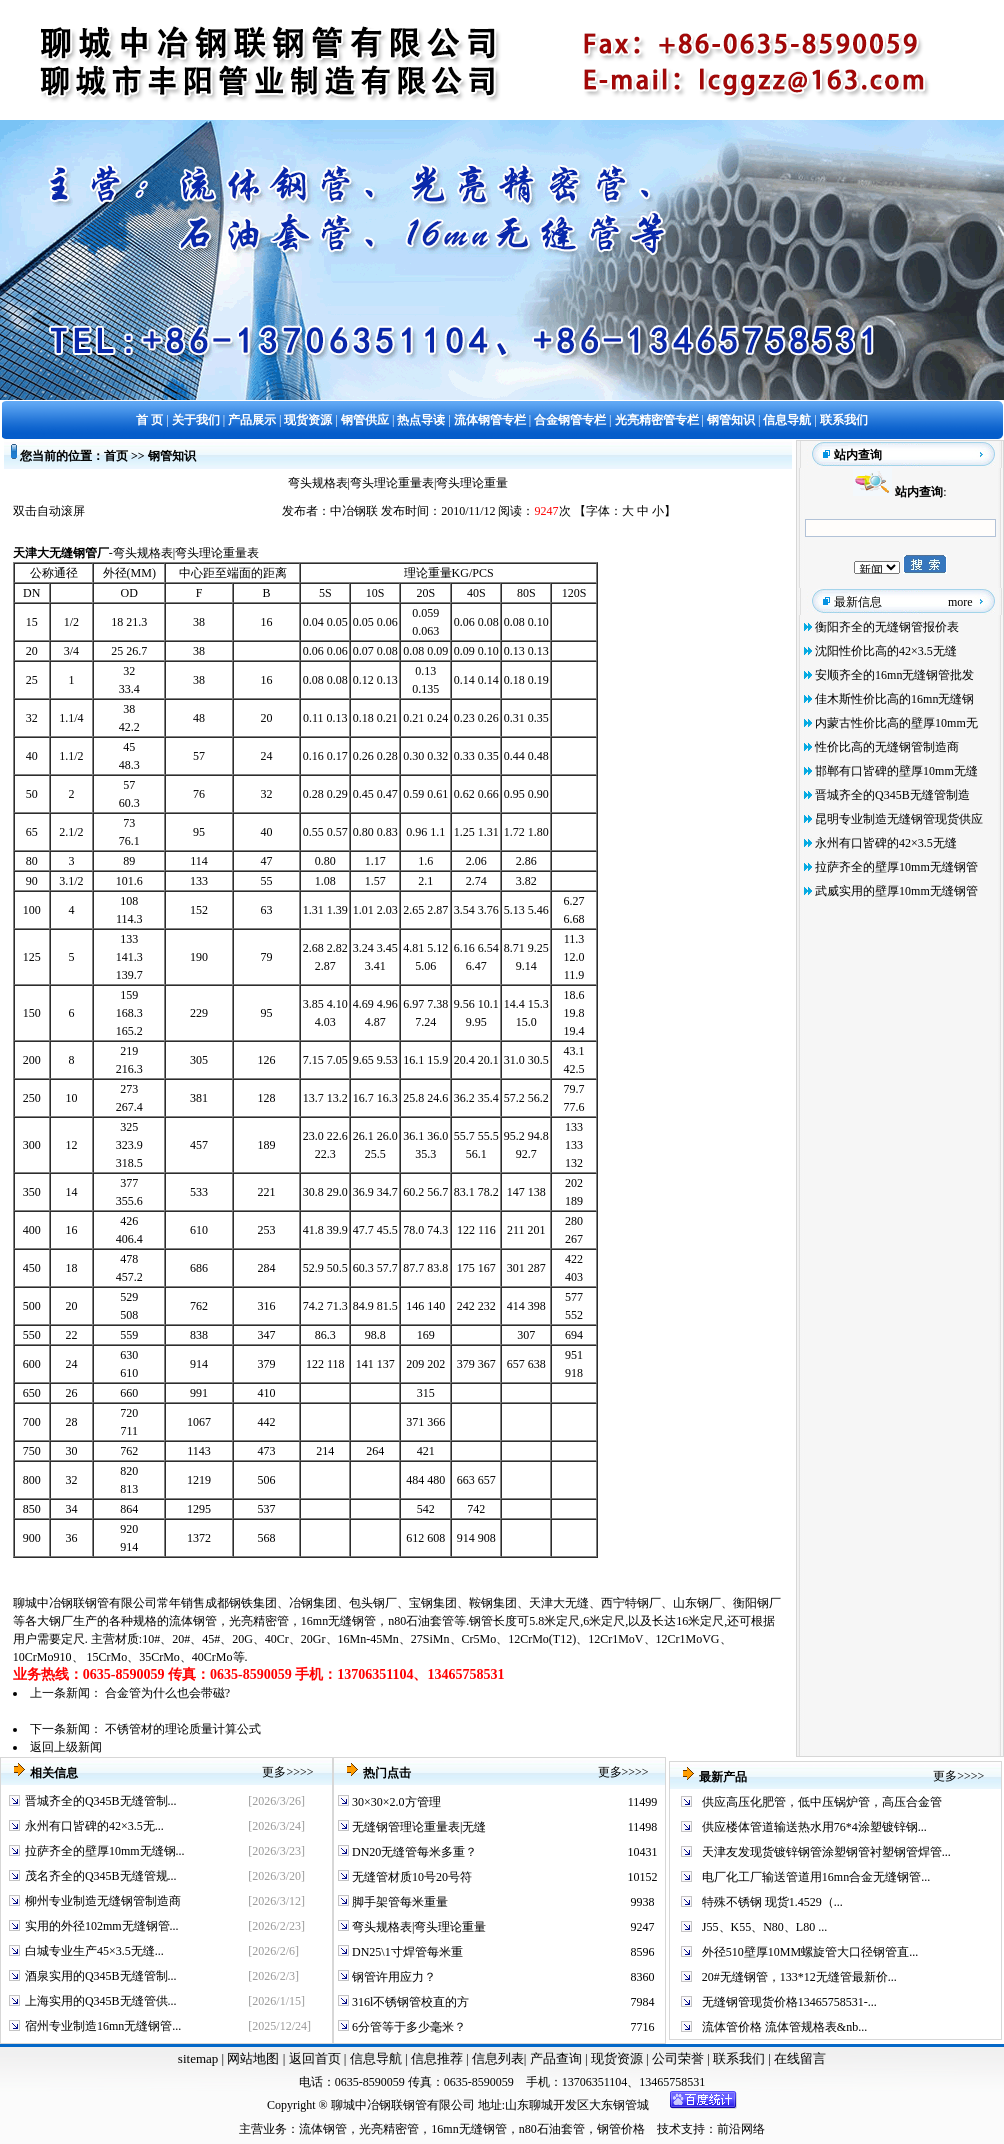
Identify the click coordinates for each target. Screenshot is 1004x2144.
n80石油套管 (421, 1621)
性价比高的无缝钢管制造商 (887, 747)
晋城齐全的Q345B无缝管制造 (892, 795)
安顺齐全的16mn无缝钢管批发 (894, 675)
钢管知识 (172, 456)
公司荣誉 (679, 2058)
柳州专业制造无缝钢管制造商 (103, 1901)
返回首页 (312, 2058)
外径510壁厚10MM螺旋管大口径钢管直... (810, 1952)
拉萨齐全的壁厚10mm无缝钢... (105, 1851)
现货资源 (617, 2058)
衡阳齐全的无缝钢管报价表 (887, 627)
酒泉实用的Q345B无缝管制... (101, 1976)
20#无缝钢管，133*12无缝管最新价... (799, 1977)
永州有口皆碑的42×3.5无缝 (886, 843)
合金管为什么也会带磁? (167, 1693)
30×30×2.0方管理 (395, 1802)
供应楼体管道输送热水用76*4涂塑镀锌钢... (814, 1827)
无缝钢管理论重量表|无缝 (417, 1827)
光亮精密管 (259, 1621)
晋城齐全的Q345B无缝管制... (101, 1801)
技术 (669, 2129)
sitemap (198, 2058)
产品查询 (557, 2058)
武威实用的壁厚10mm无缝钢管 (896, 891)
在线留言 (800, 2058)
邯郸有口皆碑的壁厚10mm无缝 (896, 771)
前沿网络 (741, 2129)
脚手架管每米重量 (398, 1902)
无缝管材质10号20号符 (410, 1877)
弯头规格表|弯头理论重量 (417, 1927)
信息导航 (376, 2058)
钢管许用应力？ (392, 1977)
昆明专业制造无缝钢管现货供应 (899, 819)
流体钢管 (193, 1621)
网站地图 (253, 2058)
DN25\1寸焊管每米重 (406, 1952)
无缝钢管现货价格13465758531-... (789, 2002)
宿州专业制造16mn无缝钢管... (103, 2026)
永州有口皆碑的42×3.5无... (94, 1826)
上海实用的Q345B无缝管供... (101, 2001)
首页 (116, 456)
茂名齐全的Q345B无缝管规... (101, 1876)
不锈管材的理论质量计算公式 (183, 1729)
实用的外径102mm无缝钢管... (102, 1926)
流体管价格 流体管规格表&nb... (784, 2027)
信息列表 (498, 2058)
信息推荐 (434, 2058)
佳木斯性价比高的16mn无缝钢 (894, 699)
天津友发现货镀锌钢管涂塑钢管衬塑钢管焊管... (826, 1852)
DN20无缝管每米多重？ (413, 1852)
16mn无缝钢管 (338, 1621)
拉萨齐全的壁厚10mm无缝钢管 (896, 867)
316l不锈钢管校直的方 (409, 2002)
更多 (274, 1772)
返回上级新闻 (66, 1747)
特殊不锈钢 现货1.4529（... (772, 1902)
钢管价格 (621, 2129)
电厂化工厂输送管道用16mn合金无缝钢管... (816, 1877)
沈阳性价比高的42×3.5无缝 (886, 651)
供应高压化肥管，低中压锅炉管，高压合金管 (822, 1802)
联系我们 (740, 2058)
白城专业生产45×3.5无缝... (94, 1951)
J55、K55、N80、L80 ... (764, 1927)
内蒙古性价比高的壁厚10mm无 (896, 723)
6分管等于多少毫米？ (407, 2027)
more (960, 602)
